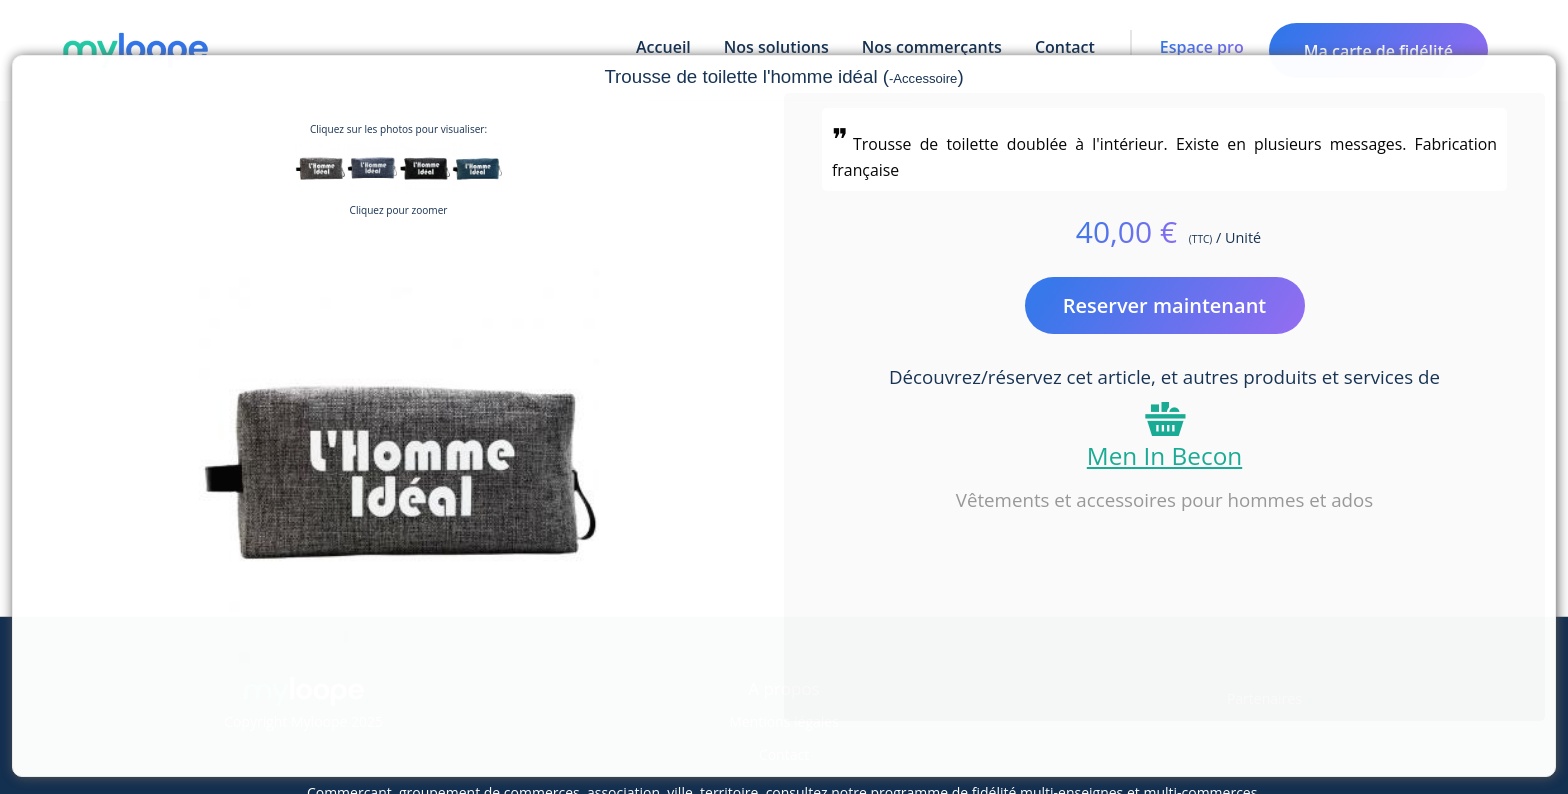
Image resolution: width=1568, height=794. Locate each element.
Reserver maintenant (1165, 305)
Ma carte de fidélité (1378, 51)
